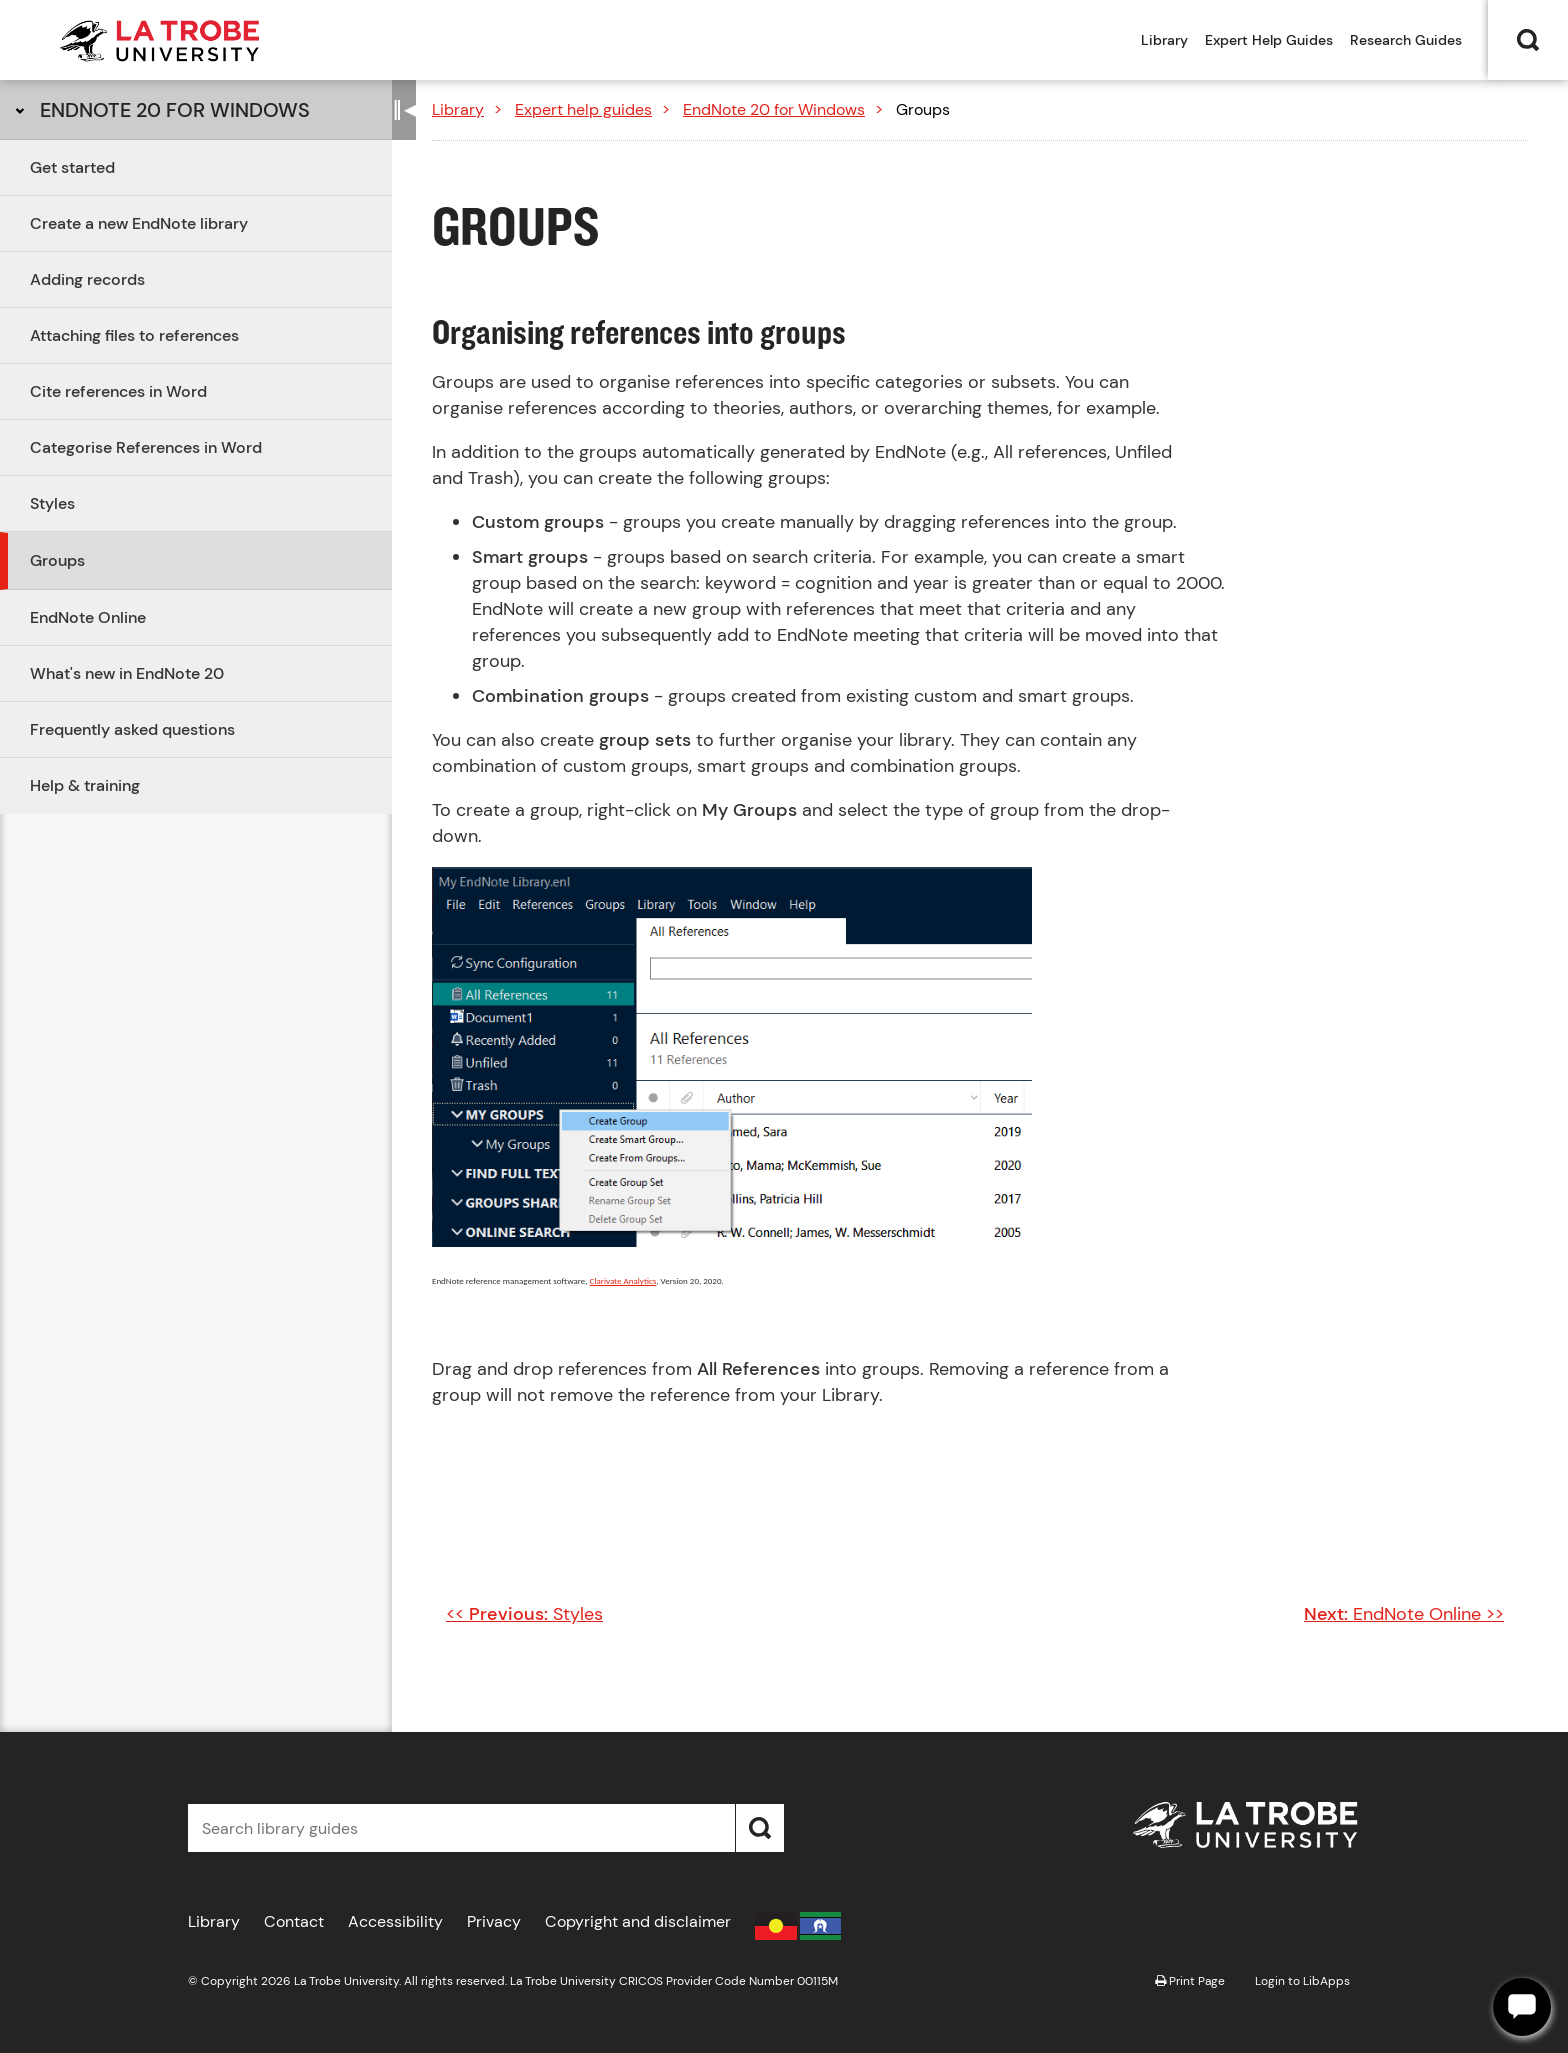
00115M (817, 1981)
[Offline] (1522, 2007)
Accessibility (395, 1921)
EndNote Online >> (1404, 1614)
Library (1164, 40)
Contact (294, 1921)
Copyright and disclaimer (638, 1921)
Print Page (1190, 1981)
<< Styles (524, 1614)
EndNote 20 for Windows (175, 110)
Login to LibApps (1302, 1981)
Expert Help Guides (1269, 40)
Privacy (494, 1921)
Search (1528, 40)
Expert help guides (583, 109)
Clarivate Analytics (623, 1280)
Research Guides (1406, 40)
